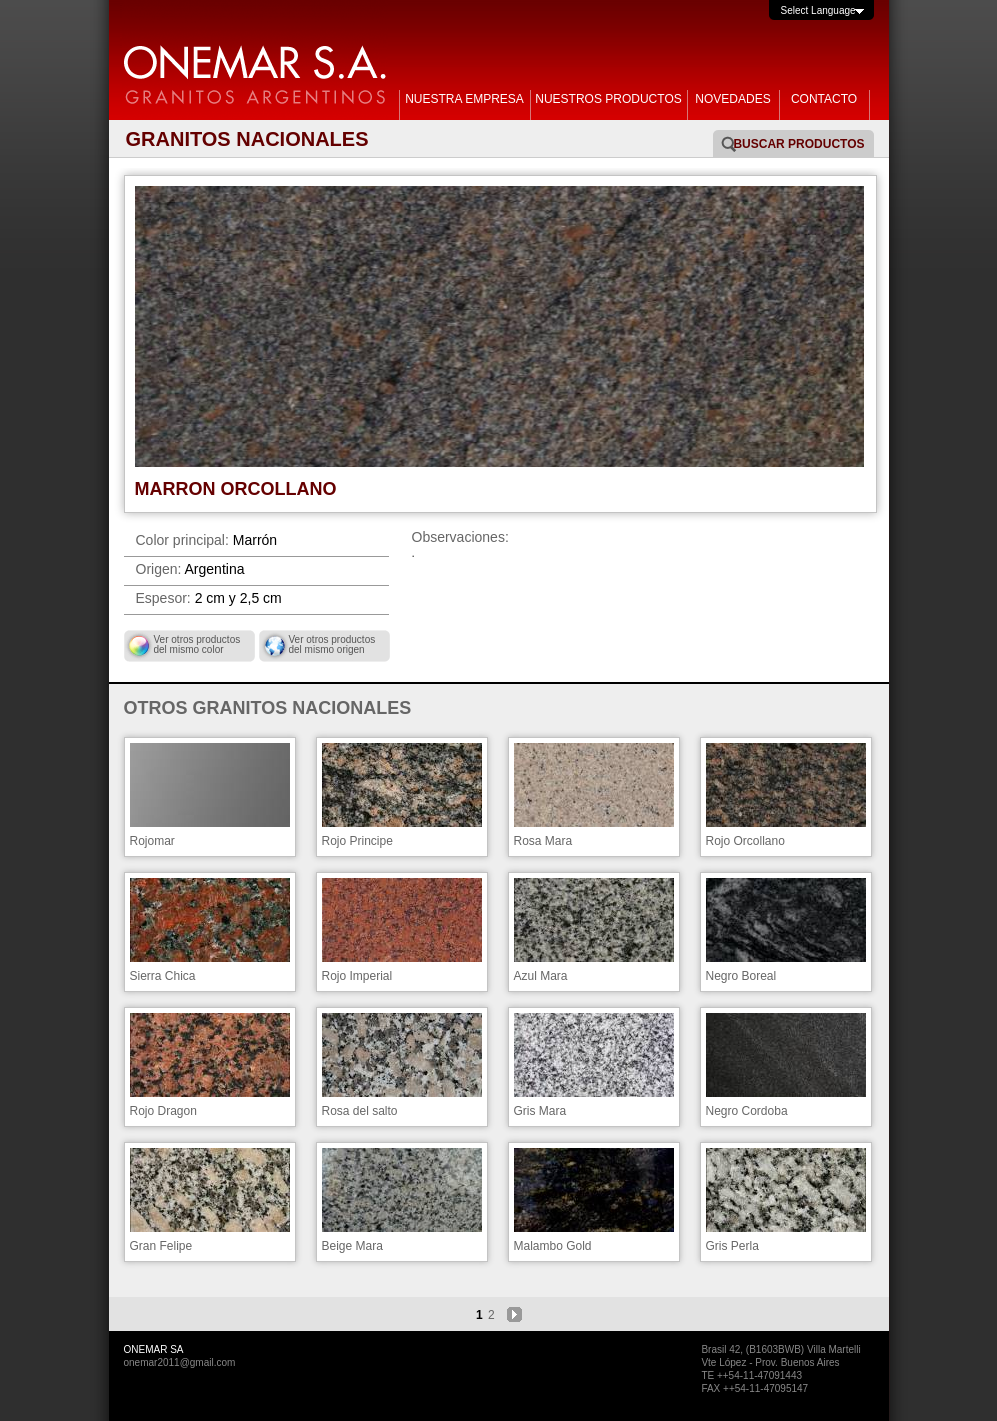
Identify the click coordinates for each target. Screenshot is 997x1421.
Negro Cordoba (786, 1065)
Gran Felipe (210, 1200)
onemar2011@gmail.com (180, 1362)
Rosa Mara (594, 795)
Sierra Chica (210, 930)
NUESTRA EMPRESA (464, 99)
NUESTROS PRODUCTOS (608, 99)
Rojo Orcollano (786, 795)
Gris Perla (786, 1200)
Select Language (818, 10)
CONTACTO (824, 99)
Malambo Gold (594, 1200)
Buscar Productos (798, 144)
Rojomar (210, 795)
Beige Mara (402, 1200)
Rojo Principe (402, 795)
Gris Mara (594, 1065)
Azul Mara (594, 930)
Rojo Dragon (210, 1065)
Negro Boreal (786, 930)
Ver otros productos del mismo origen (332, 644)
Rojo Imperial (402, 930)
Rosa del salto (402, 1065)
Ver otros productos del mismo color (197, 644)
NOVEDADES (732, 99)
